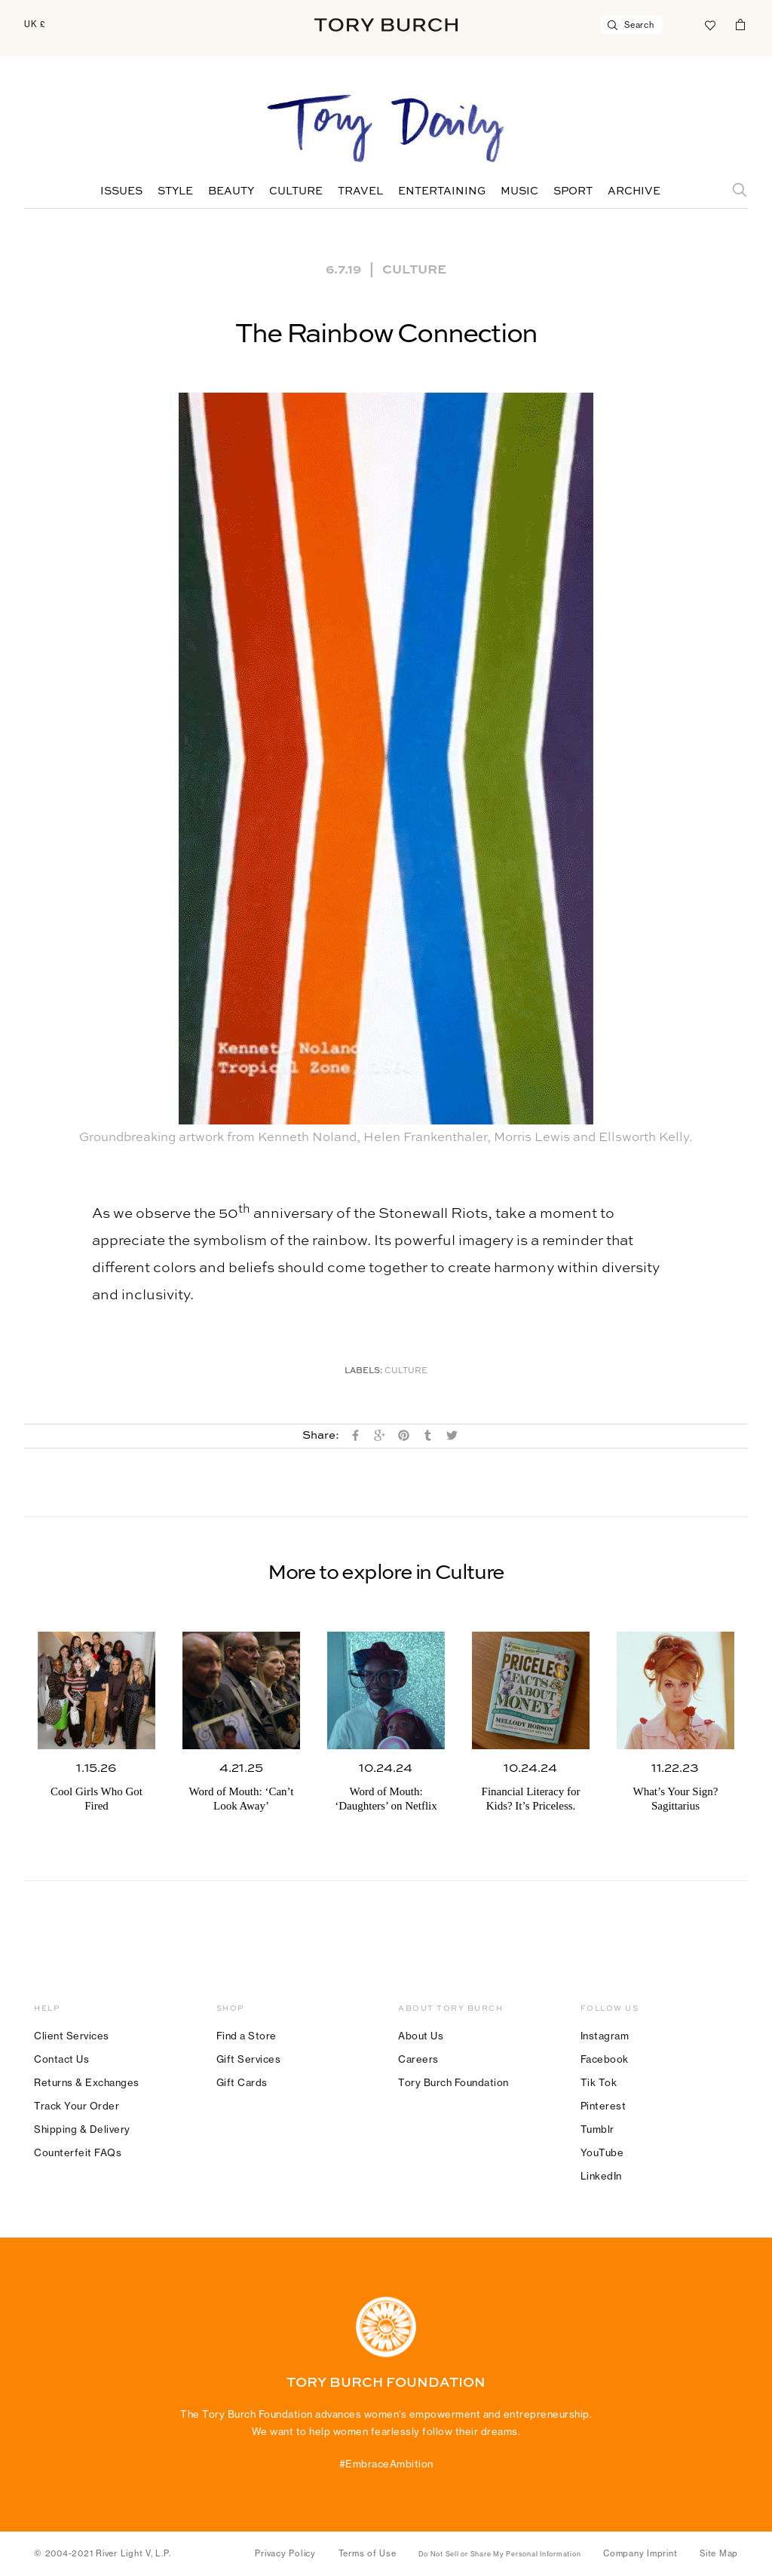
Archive (634, 191)
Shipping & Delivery (82, 2129)
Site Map (719, 2553)
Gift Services (248, 2059)
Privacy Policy (285, 2553)
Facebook (605, 2059)
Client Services (71, 2036)
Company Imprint (640, 2553)
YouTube (602, 2152)
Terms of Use (368, 2553)
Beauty (231, 191)
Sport (573, 191)
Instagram (605, 2036)
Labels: (364, 1371)
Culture (296, 191)
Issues (121, 191)
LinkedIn (601, 2176)
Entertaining (442, 191)
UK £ (35, 24)
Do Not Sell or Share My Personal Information (499, 2554)
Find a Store (246, 2036)
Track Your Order (76, 2106)
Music (519, 191)
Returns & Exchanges (86, 2082)
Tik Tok (599, 2082)
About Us (420, 2036)
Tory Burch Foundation (453, 2082)
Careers (418, 2059)
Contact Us (61, 2059)
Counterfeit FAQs (77, 2152)
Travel (360, 191)
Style (175, 191)
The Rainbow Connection (386, 334)
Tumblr (597, 2129)
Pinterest (603, 2106)
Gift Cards (242, 2082)
